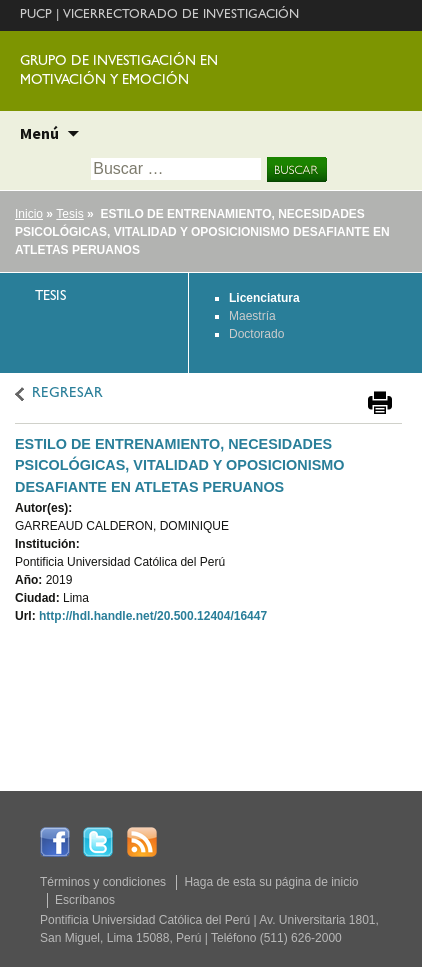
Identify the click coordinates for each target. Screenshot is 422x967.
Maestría (252, 316)
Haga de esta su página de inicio (271, 882)
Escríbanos (85, 900)
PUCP (36, 15)
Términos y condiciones (103, 882)
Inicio (29, 214)
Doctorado (256, 334)
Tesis (69, 214)
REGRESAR (67, 394)
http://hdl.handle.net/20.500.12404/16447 (153, 616)
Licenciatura (264, 298)
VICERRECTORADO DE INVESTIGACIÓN (181, 15)
